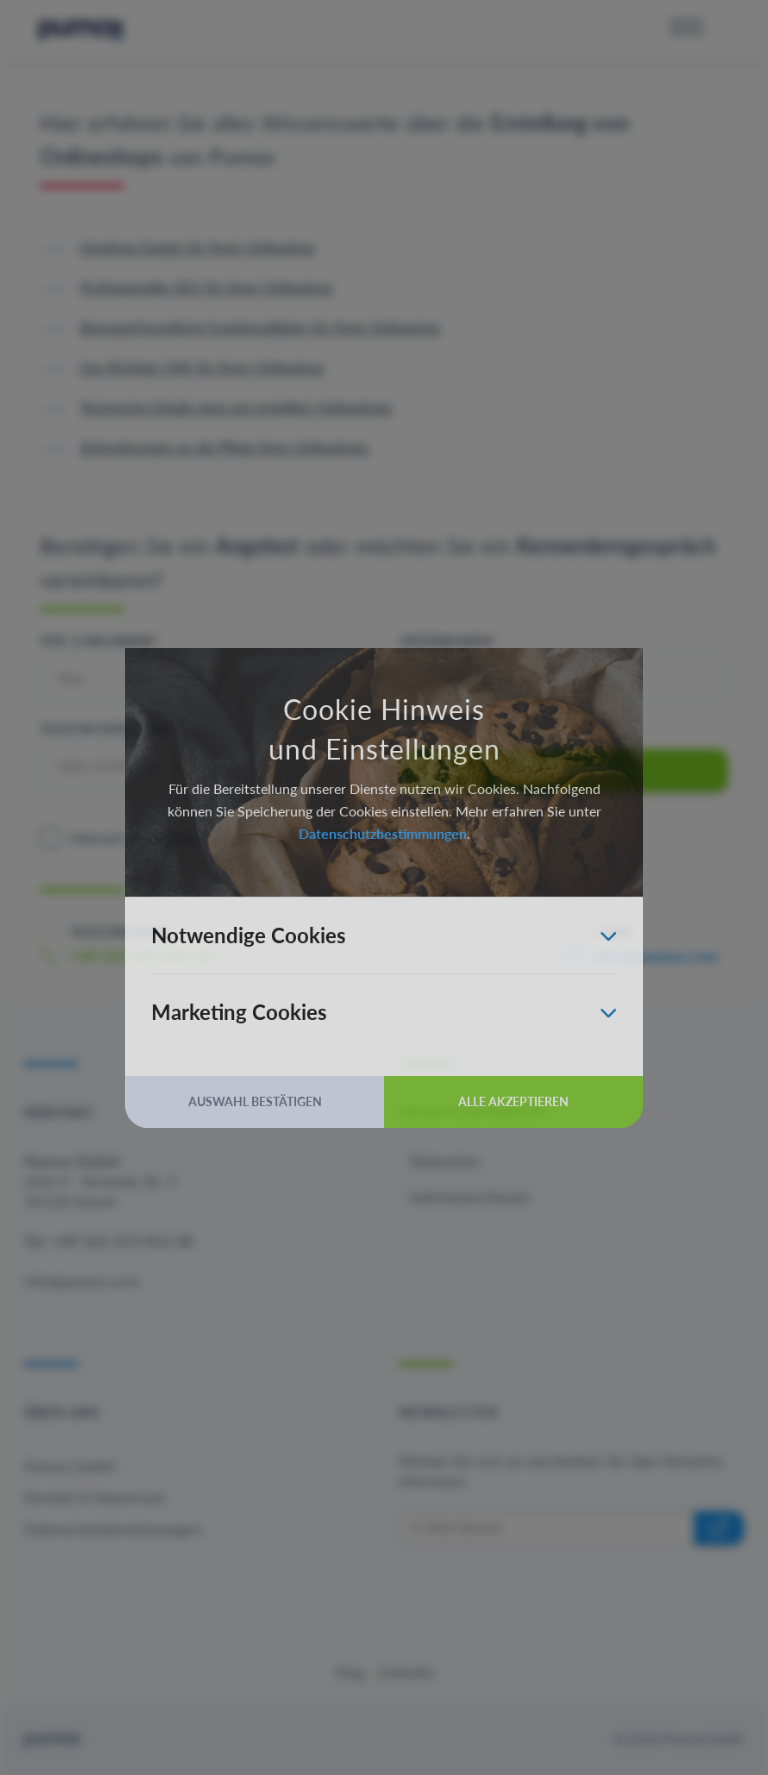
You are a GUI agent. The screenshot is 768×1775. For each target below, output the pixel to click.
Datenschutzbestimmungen (382, 824)
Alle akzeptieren (534, 1135)
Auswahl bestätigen (234, 1135)
